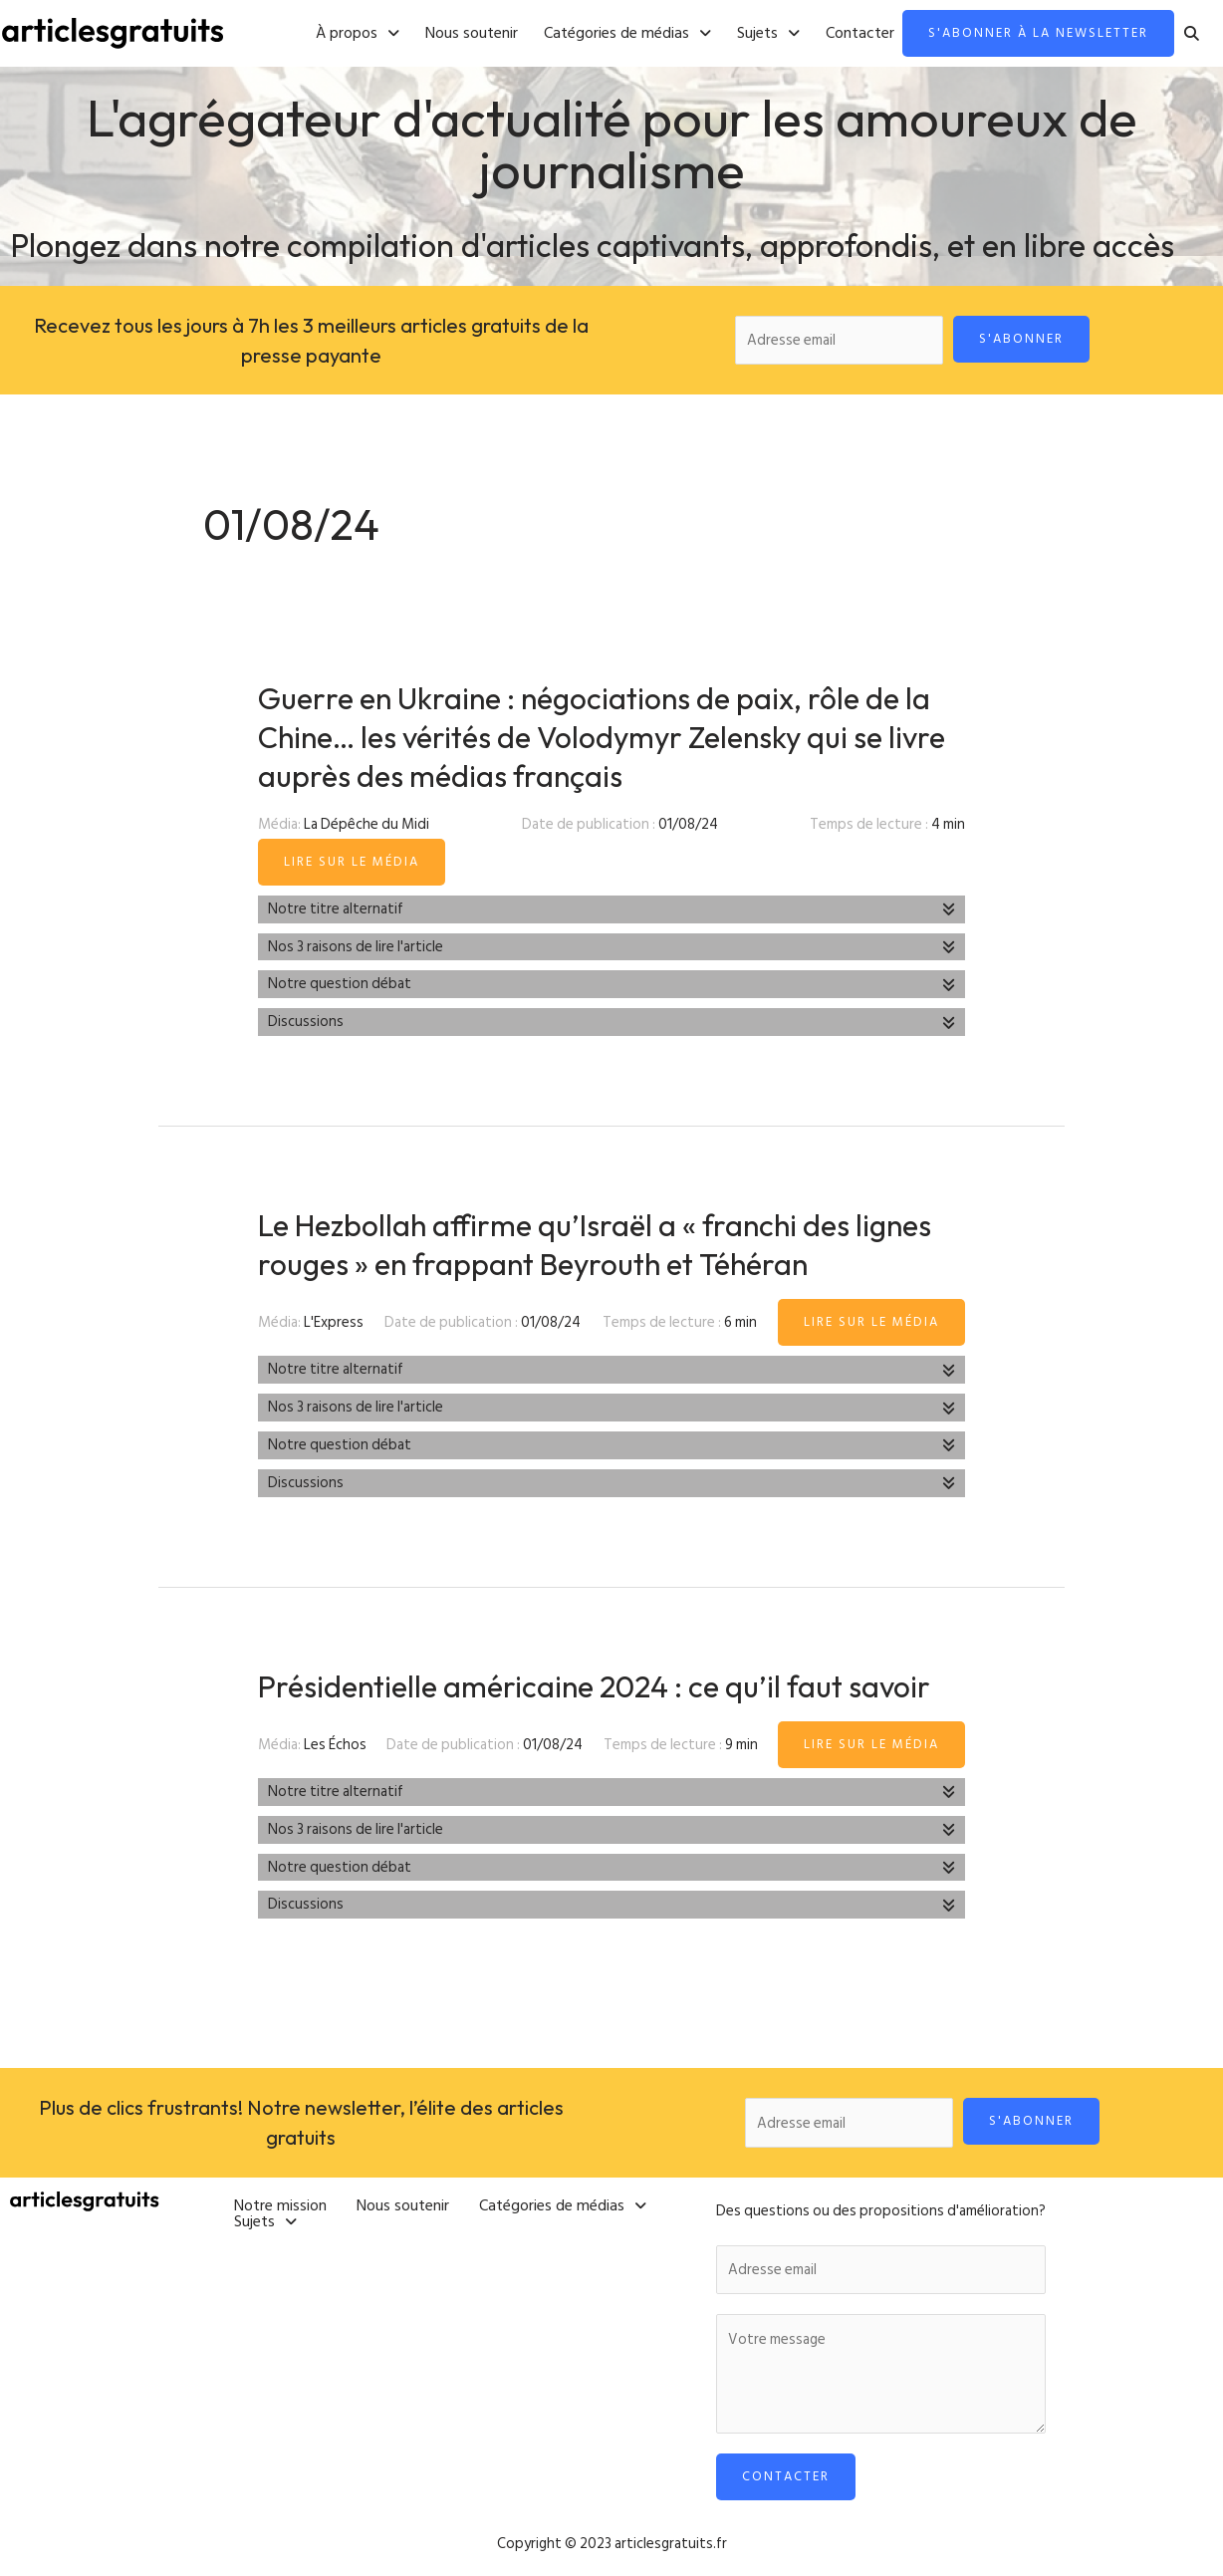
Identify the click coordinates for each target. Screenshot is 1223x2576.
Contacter (860, 34)
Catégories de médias (627, 34)
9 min (741, 1744)
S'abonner (1021, 339)
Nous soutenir (471, 34)
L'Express (334, 1322)
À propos (357, 34)
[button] (357, 34)
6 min (740, 1322)
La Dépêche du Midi (366, 824)
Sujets (768, 34)
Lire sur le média (351, 862)
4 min (948, 824)
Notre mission (280, 2205)
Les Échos (335, 1744)
